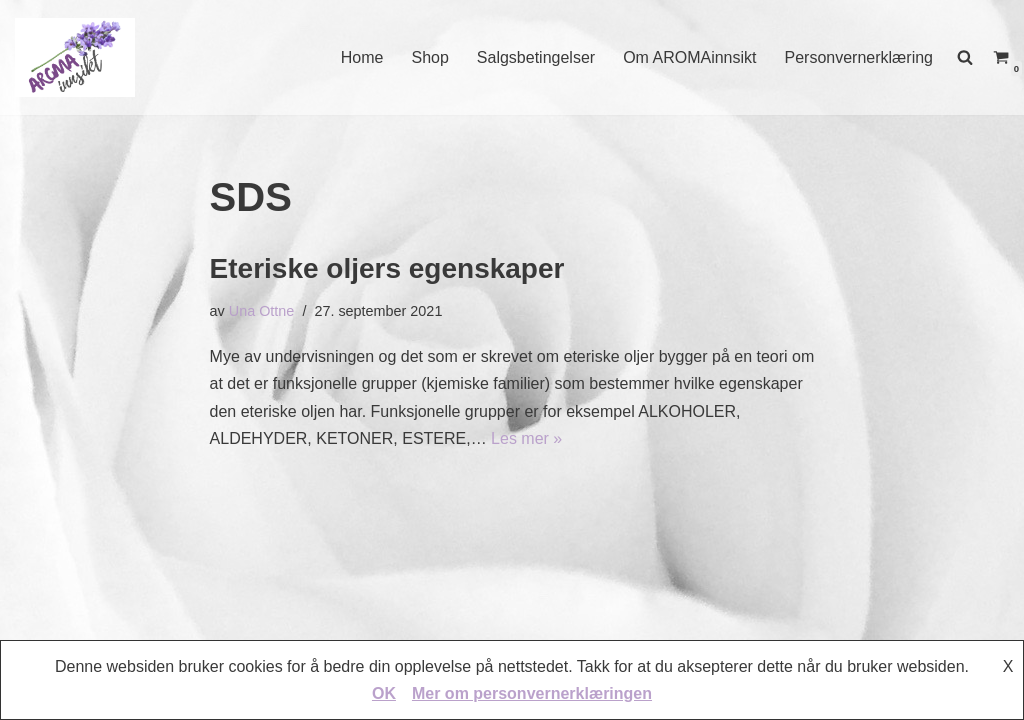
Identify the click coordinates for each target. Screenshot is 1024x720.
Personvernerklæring (858, 57)
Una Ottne (262, 311)
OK (384, 693)
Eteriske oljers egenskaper (387, 268)
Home (362, 57)
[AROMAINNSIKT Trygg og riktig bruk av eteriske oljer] (75, 57)
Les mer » (526, 438)
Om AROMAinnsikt (689, 57)
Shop (429, 57)
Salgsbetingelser (536, 57)
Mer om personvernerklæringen (532, 693)
